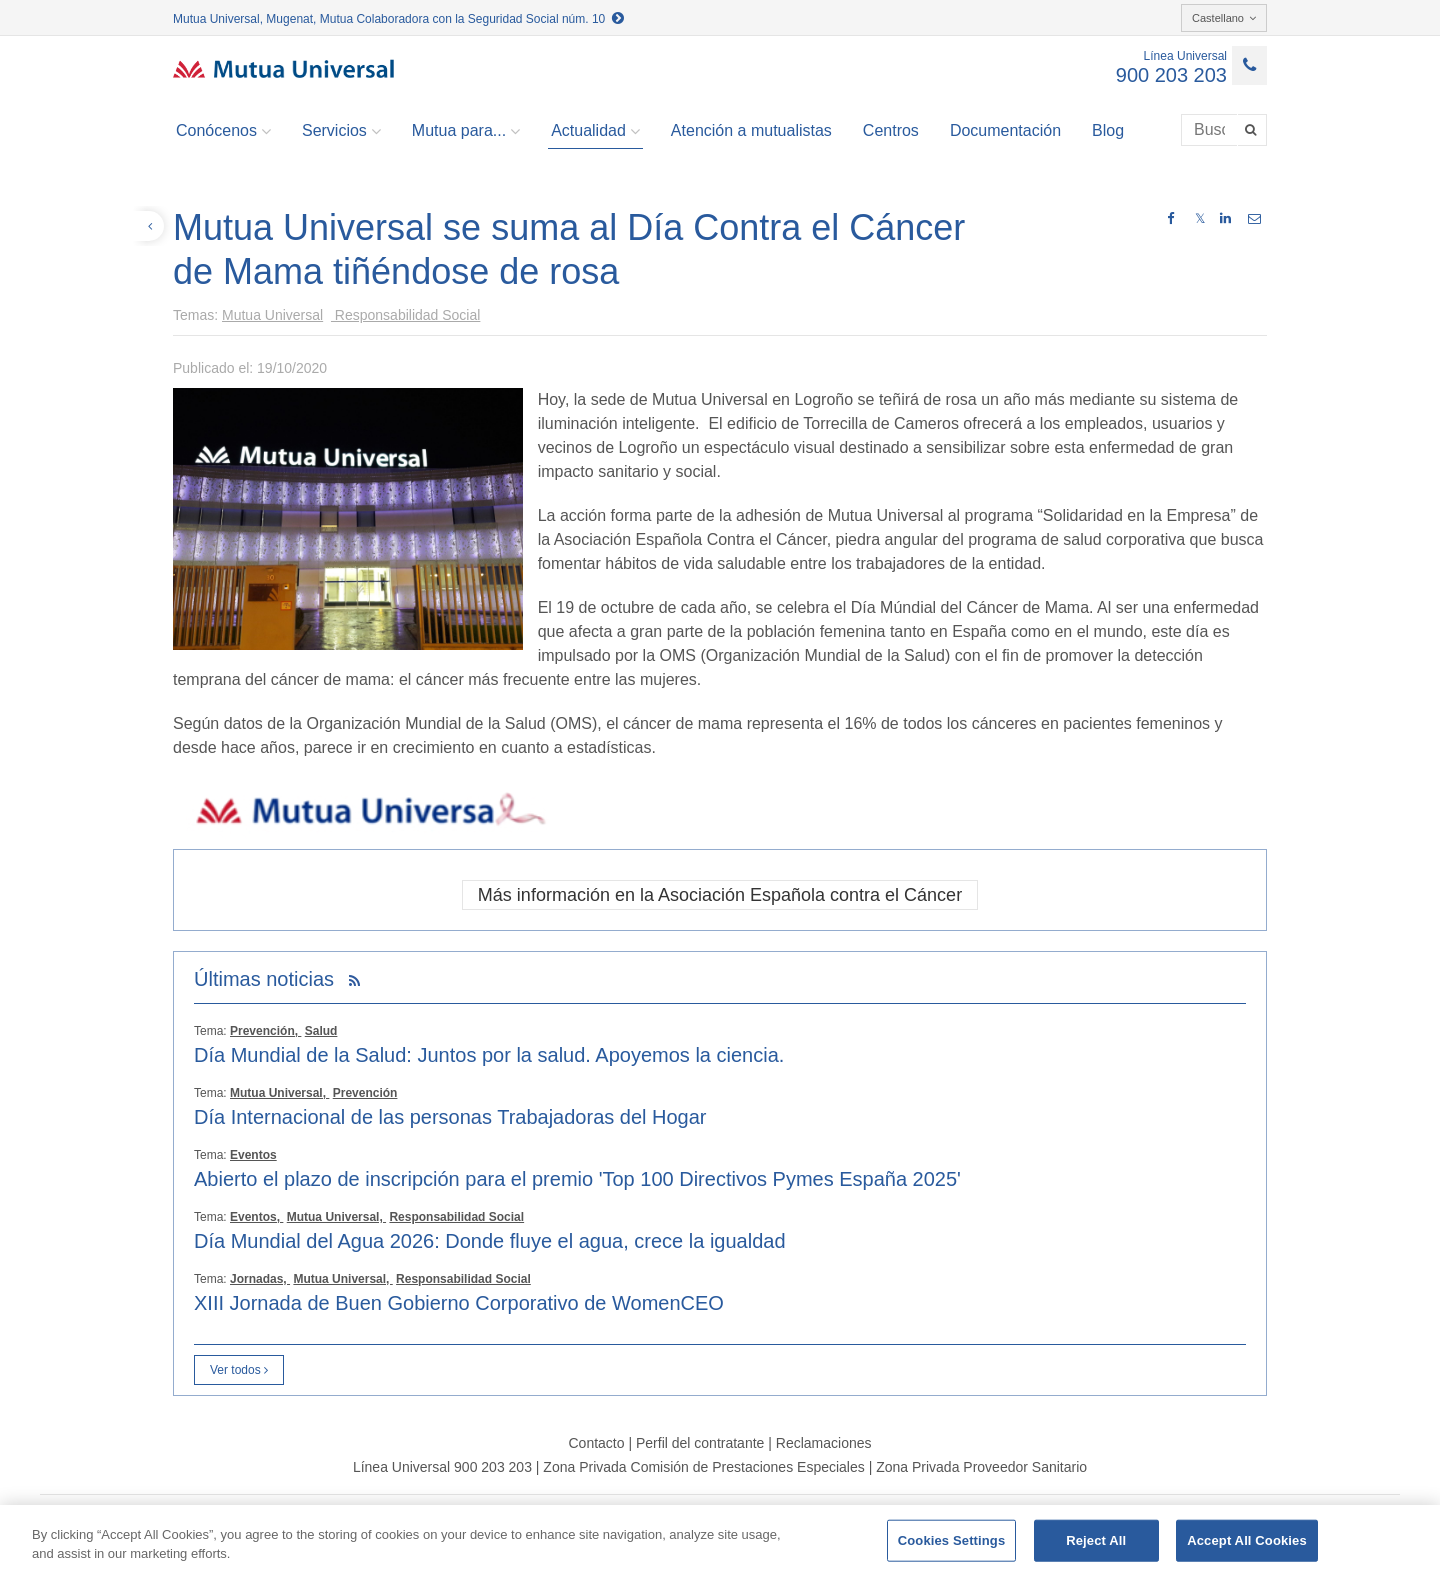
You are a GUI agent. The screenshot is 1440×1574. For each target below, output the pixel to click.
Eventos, (256, 1217)
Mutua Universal (272, 315)
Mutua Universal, (279, 1093)
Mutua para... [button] (466, 131)
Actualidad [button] (595, 131)
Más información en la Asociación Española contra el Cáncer (720, 895)
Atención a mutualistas (751, 130)
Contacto (596, 1443)
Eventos (253, 1155)
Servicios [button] (341, 131)
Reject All (1096, 1540)
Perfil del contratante (700, 1443)
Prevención (365, 1093)
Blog (1108, 130)
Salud (321, 1031)
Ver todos (239, 1370)
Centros (891, 130)
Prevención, (265, 1031)
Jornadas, (260, 1279)
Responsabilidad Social (405, 315)
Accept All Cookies (1247, 1540)
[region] (720, 1539)
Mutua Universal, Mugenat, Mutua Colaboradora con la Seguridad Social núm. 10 (398, 19)
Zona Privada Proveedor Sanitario (981, 1467)
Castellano (1224, 18)
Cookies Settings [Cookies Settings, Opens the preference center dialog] (952, 1540)
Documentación (1005, 130)
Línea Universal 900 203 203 (442, 1467)
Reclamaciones (824, 1443)
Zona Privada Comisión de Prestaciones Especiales (703, 1467)
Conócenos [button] (223, 131)
